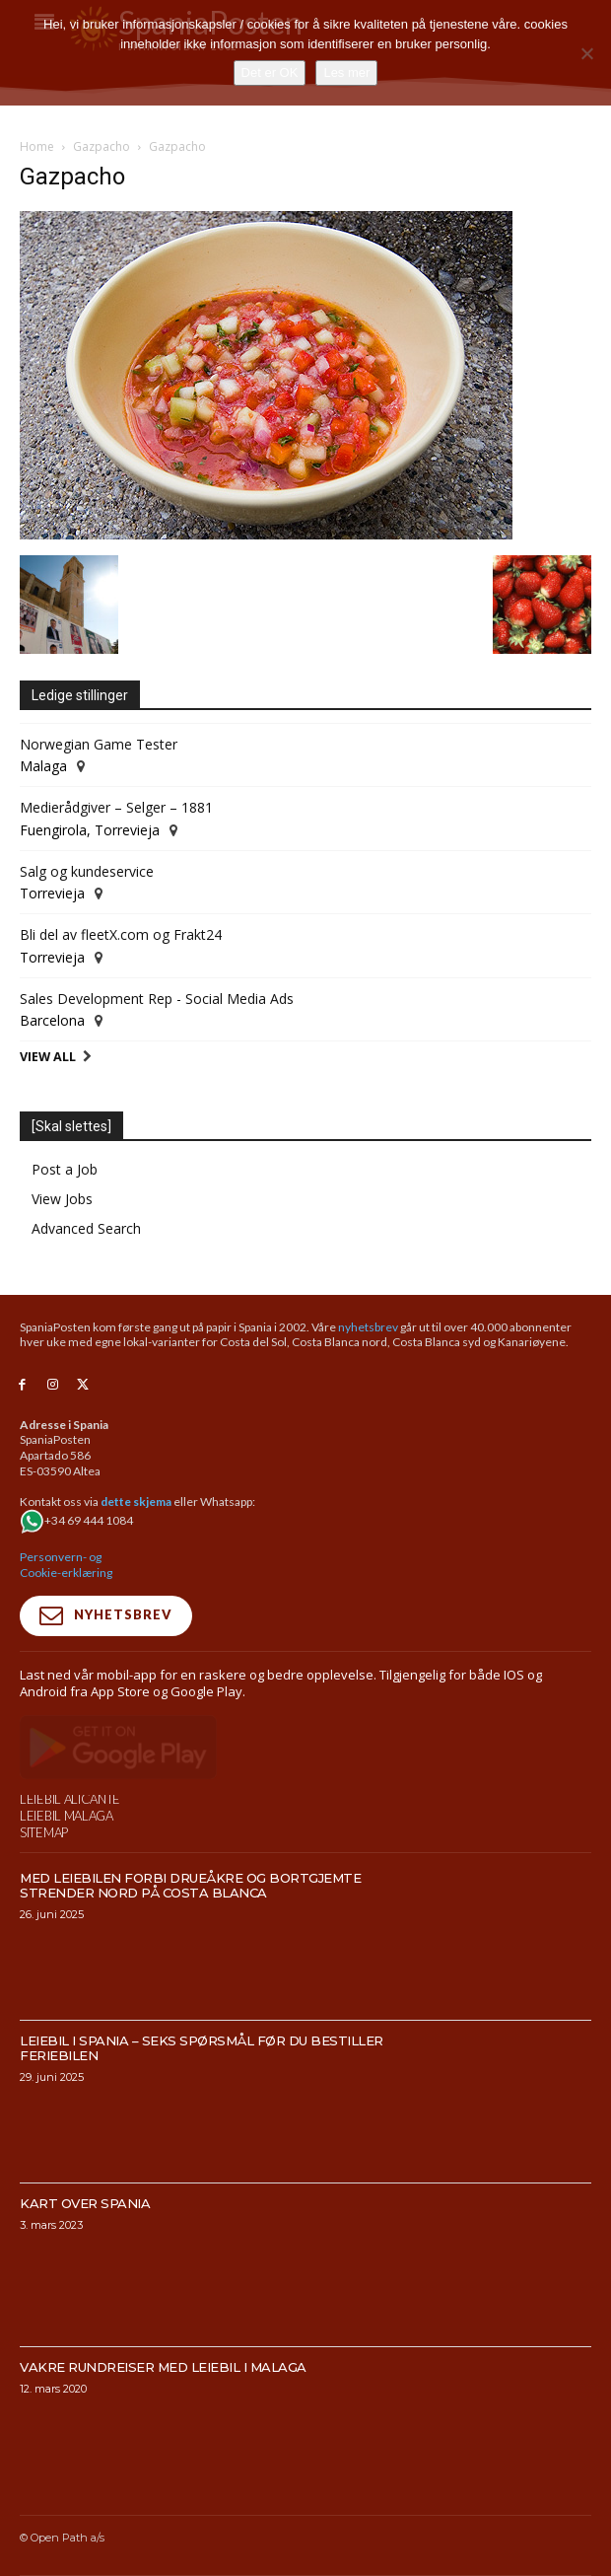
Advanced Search (86, 1228)
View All (48, 1056)
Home (37, 146)
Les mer (346, 72)
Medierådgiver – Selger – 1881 (116, 807)
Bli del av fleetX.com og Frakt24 (121, 934)
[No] (586, 53)
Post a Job (65, 1169)
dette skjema (136, 1501)
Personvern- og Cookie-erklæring (66, 1564)
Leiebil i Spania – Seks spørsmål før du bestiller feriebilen (201, 2090)
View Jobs (62, 1198)
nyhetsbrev (368, 1327)
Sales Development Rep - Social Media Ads (157, 998)
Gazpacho (101, 146)
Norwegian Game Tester (98, 744)
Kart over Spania (85, 2246)
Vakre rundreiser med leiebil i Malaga (163, 2408)
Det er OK (270, 72)
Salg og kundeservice (87, 871)
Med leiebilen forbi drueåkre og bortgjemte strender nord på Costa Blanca (190, 1927)
